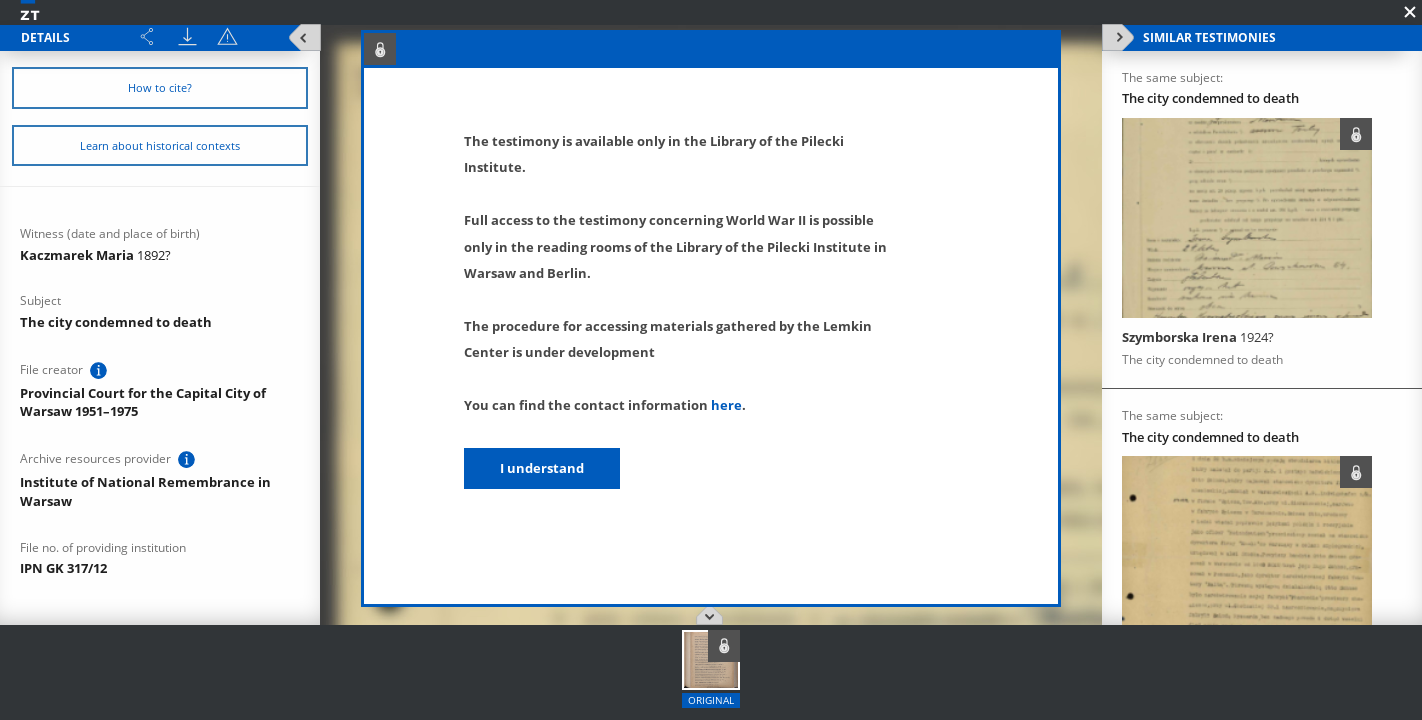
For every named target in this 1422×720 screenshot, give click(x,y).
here (726, 405)
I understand (542, 468)
